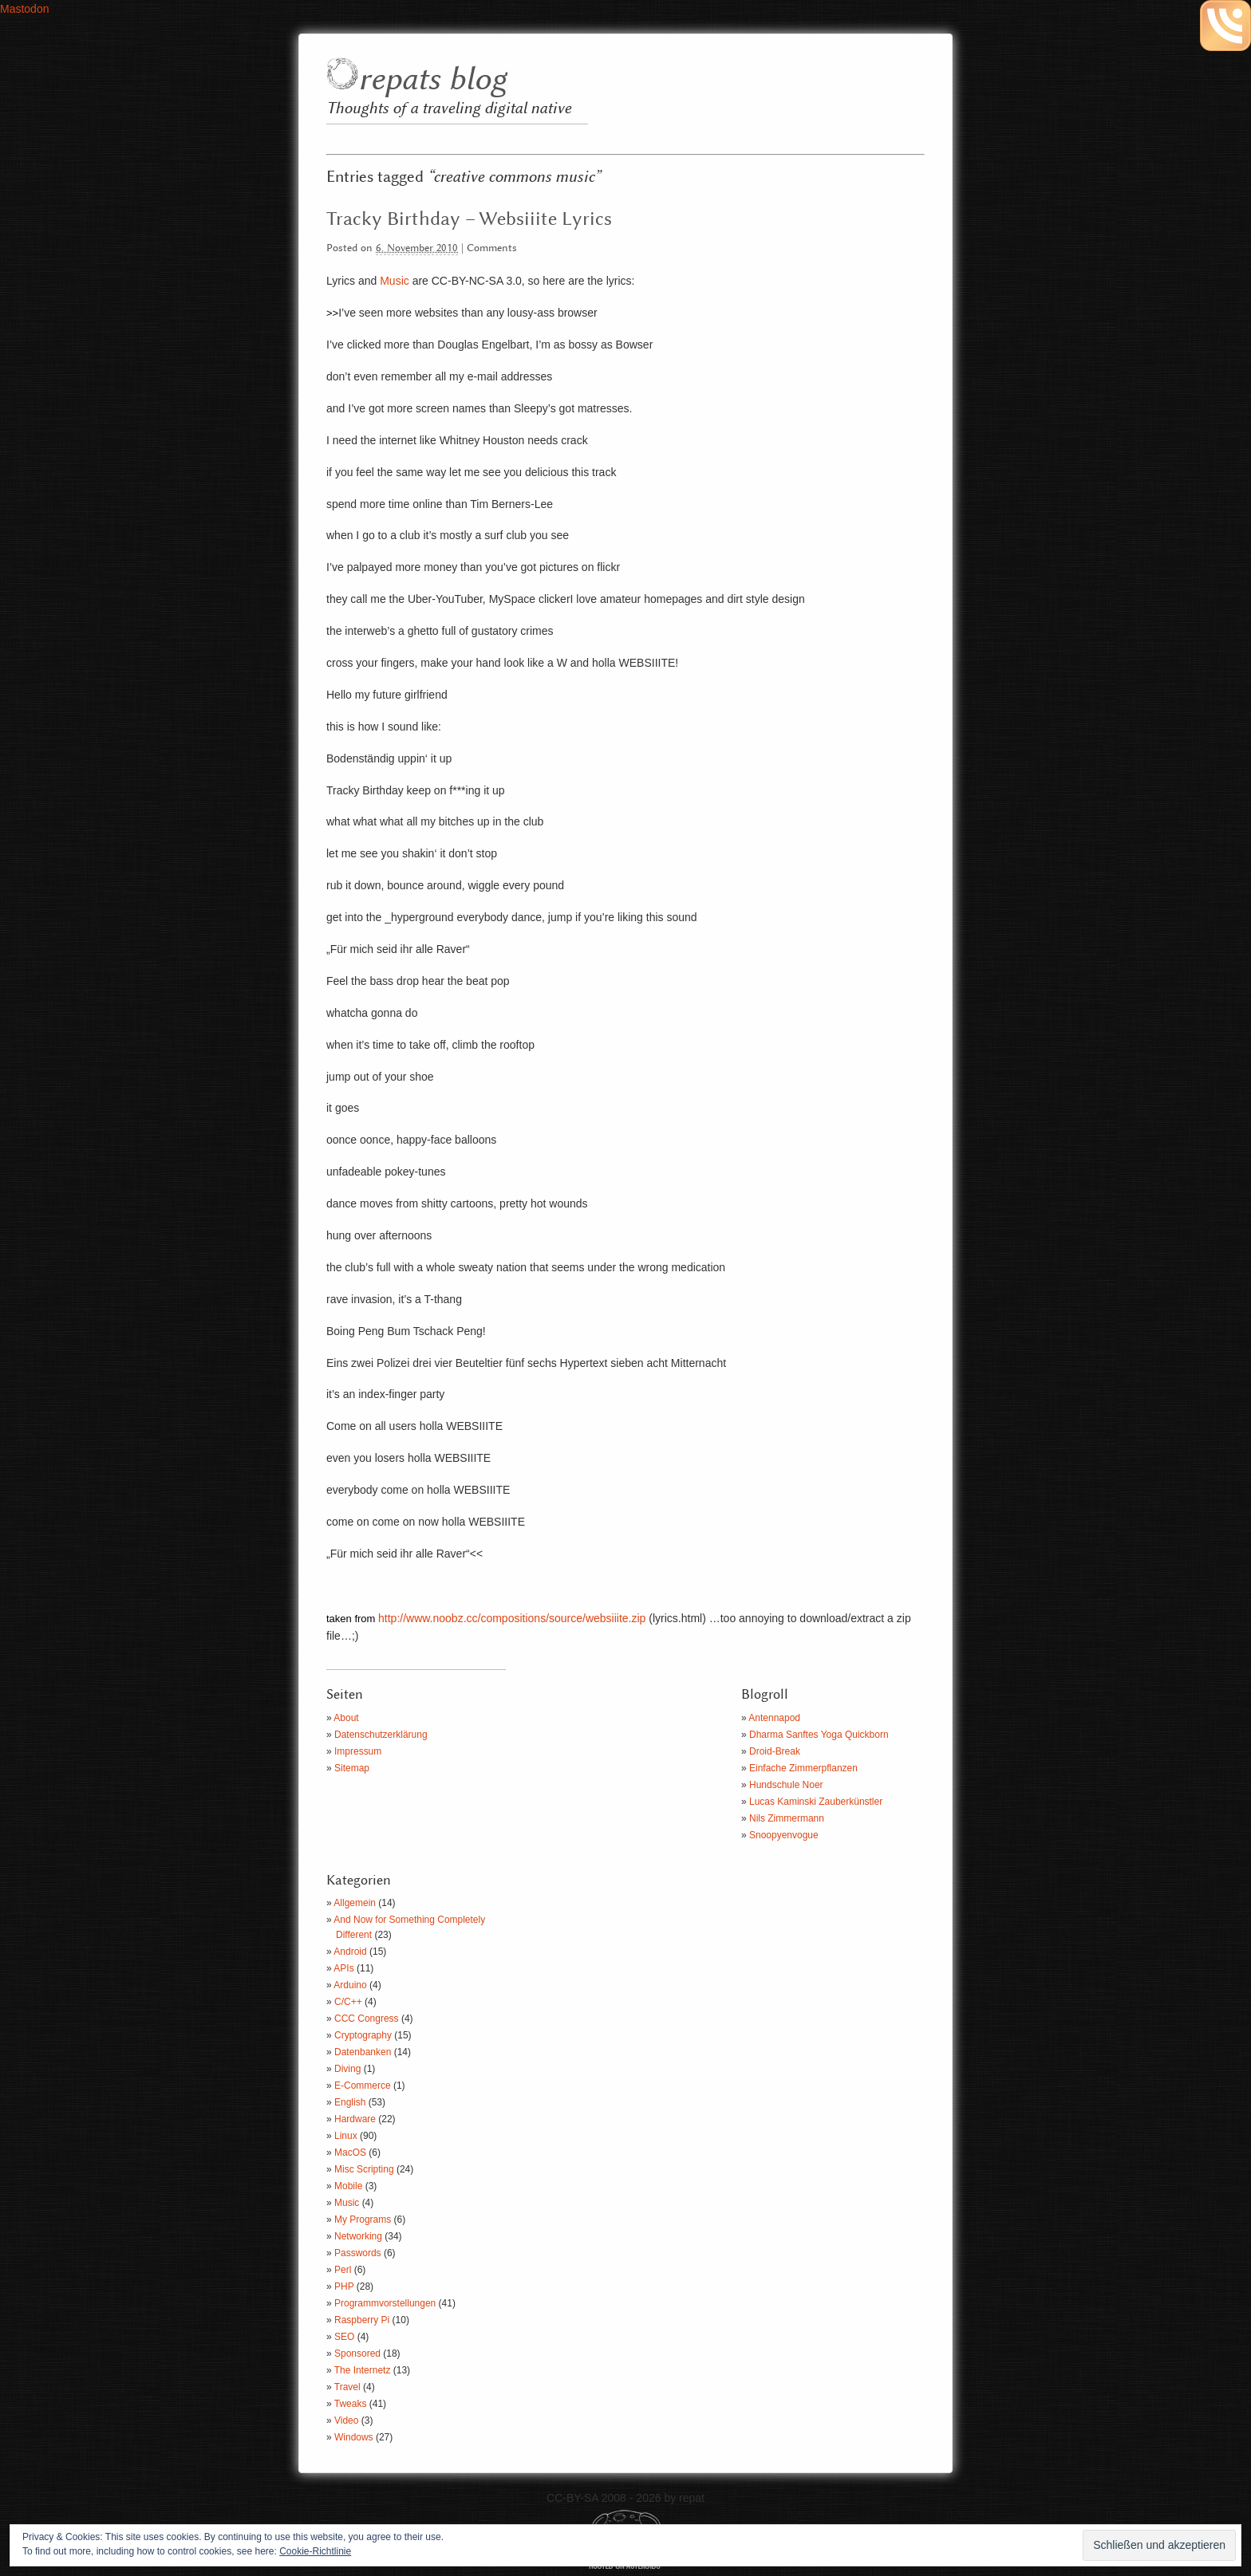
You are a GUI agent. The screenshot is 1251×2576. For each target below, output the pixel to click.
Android (349, 1951)
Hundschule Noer (786, 1784)
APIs (343, 1968)
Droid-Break (774, 1751)
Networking (358, 2236)
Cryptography (363, 2035)
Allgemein (354, 1902)
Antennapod (774, 1717)
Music (394, 280)
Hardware (355, 2119)
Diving (347, 2068)
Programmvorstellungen (385, 2303)
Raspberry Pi (361, 2320)
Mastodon (24, 8)
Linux (345, 2135)
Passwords (357, 2253)
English (349, 2102)
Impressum (357, 1751)
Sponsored (357, 2353)
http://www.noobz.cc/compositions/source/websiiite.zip (511, 1618)
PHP (343, 2286)
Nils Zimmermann (786, 1818)
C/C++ (348, 2001)
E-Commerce (362, 2085)
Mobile (348, 2186)
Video (346, 2420)
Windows (353, 2437)
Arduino (349, 1985)
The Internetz (362, 2370)
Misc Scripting (364, 2169)
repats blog (432, 80)
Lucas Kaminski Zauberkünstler (815, 1801)
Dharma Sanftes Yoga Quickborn (819, 1734)
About (345, 1717)
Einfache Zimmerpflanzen (803, 1768)
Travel (347, 2387)
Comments (492, 248)
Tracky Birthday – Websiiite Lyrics (469, 219)
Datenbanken (362, 2052)
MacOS (350, 2152)
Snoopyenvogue (784, 1835)
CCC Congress (366, 2018)
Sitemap (351, 1768)
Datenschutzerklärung (381, 1734)
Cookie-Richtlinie (315, 2551)
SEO (344, 2336)
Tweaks (350, 2403)
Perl (342, 2269)
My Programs (362, 2219)
